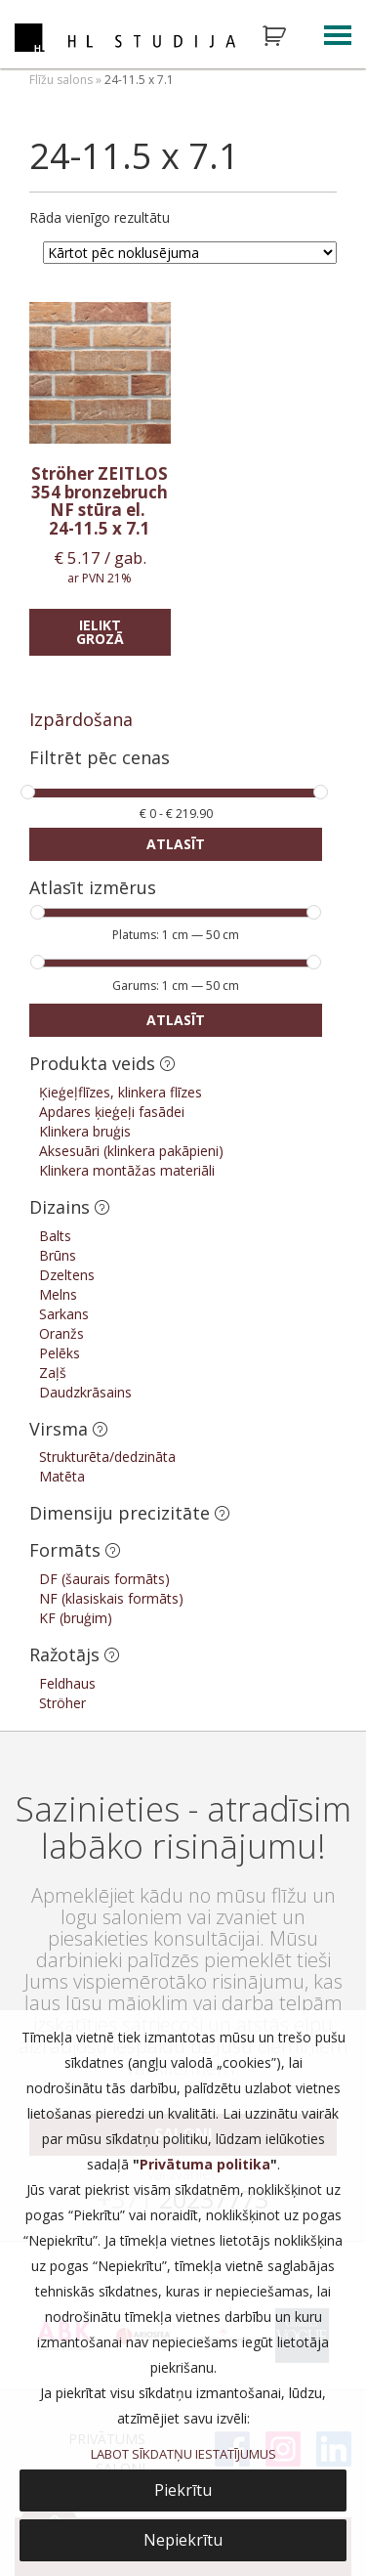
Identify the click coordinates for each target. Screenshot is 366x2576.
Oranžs (61, 1333)
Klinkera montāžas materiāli (127, 1170)
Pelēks (59, 1353)
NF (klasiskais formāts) (111, 1598)
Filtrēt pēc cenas (99, 759)
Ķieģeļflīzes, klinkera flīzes (120, 1092)
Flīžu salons (61, 79)
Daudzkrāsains (85, 1392)
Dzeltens (67, 1275)
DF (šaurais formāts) (104, 1578)
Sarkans (64, 1314)
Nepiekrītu (183, 2540)
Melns (58, 1294)
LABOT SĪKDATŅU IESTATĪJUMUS (183, 2454)
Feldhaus (67, 1683)
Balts (55, 1235)
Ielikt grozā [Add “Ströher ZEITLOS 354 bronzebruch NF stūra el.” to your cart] (100, 632)
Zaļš (52, 1372)
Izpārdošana (81, 719)
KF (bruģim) (75, 1618)
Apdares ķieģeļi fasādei (111, 1111)
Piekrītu (183, 2490)
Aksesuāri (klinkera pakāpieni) (131, 1150)
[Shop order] (190, 252)
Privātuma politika (205, 2164)
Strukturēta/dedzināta (107, 1456)
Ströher (62, 1703)
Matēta (62, 1476)
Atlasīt (175, 844)
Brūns (57, 1255)
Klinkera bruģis (85, 1131)
